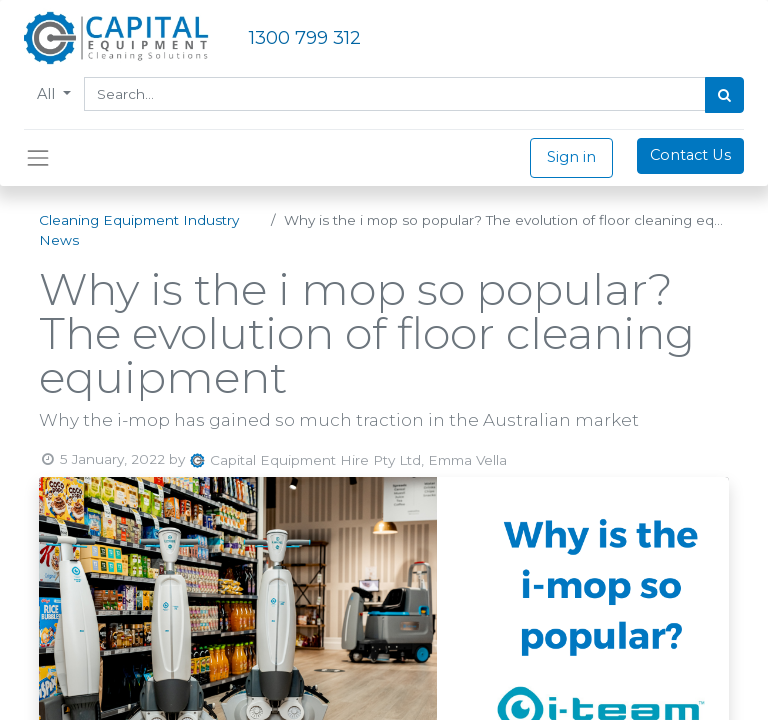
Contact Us (690, 155)
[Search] (724, 95)
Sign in (571, 157)
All (48, 94)
